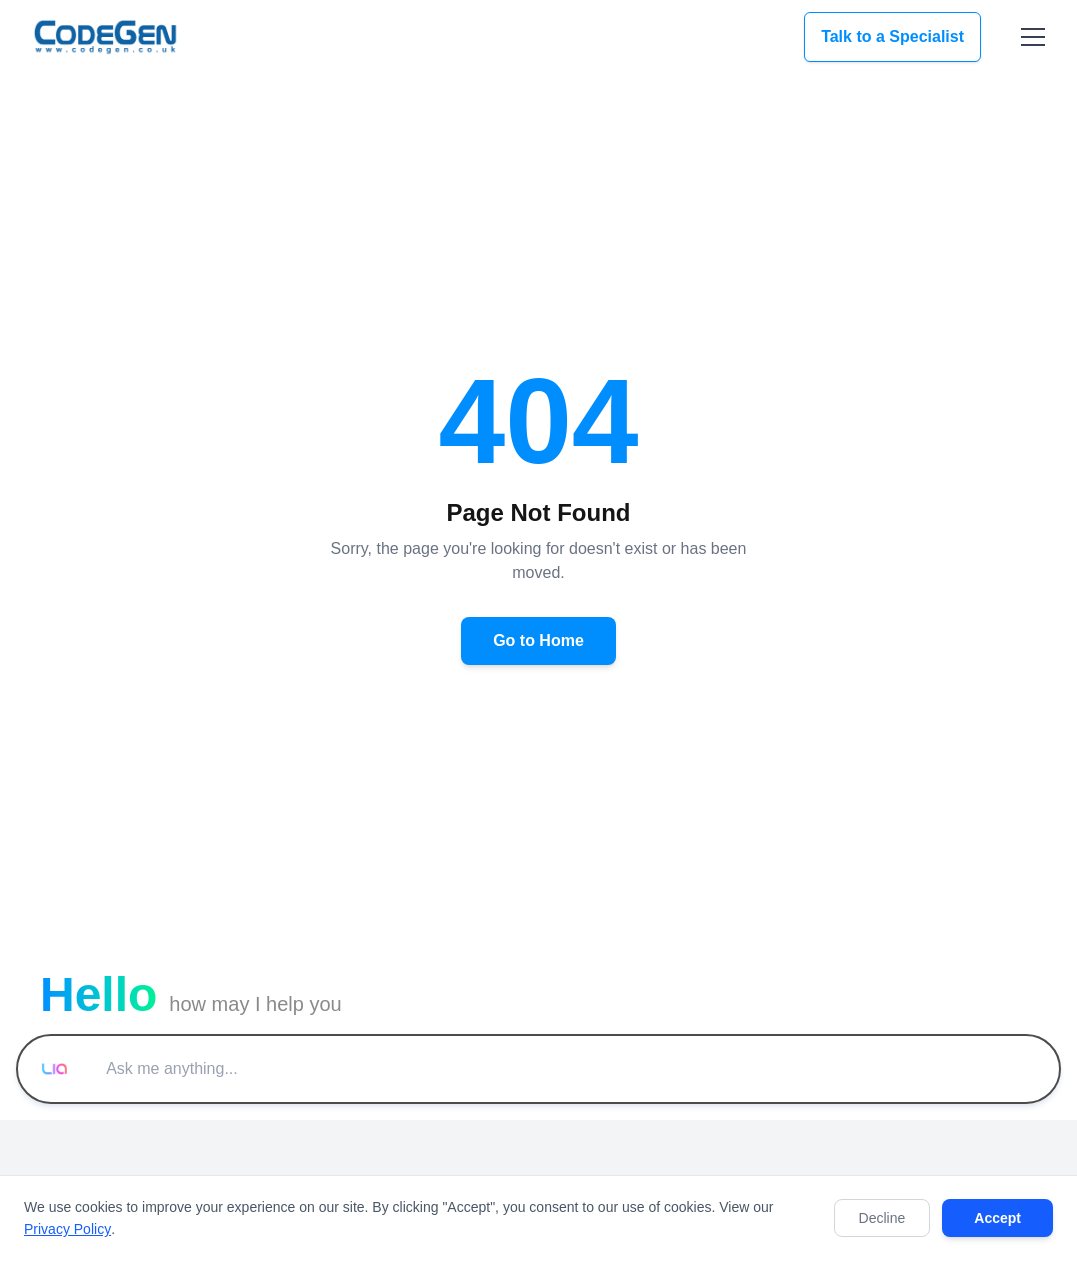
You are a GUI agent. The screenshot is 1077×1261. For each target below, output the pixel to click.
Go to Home (538, 640)
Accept (997, 1218)
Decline (882, 1218)
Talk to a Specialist (892, 36)
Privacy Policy (67, 1229)
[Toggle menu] (1033, 37)
